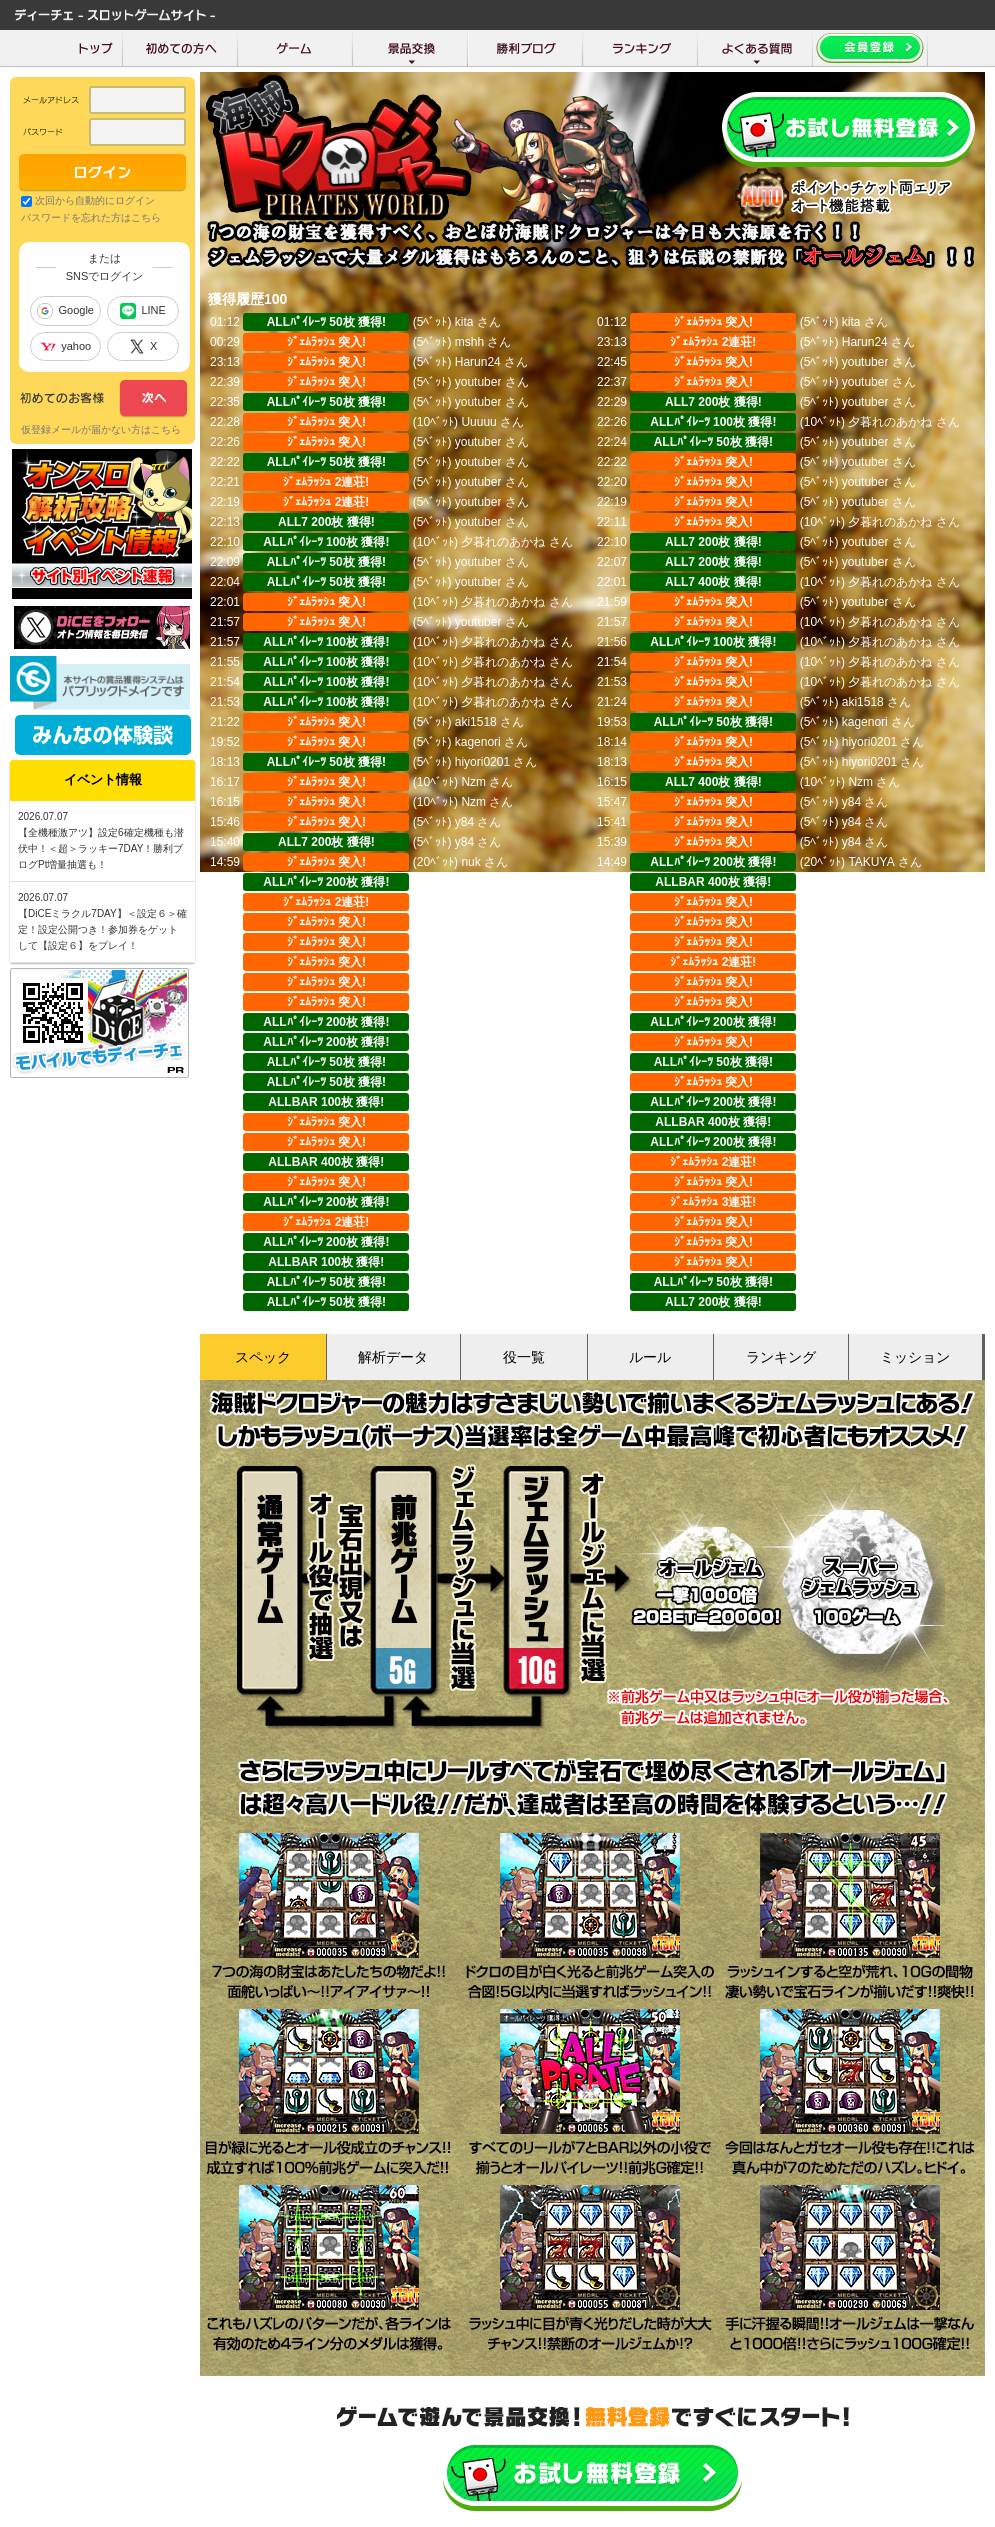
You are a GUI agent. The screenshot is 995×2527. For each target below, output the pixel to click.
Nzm (473, 782)
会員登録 (848, 129)
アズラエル (485, 1062)
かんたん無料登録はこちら (592, 2474)
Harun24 (865, 342)
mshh (469, 342)
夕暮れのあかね (890, 422)
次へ (103, 399)
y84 (851, 802)
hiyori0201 (869, 742)
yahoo (65, 346)
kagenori (865, 722)
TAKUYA (871, 862)
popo (855, 1262)
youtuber (865, 362)
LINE (142, 311)
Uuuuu (478, 422)
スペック (263, 1357)
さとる (473, 1002)
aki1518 (863, 702)
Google (65, 311)
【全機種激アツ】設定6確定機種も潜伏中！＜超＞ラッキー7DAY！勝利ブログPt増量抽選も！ (101, 848)
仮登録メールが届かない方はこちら (101, 429)
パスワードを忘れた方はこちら (91, 217)
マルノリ (485, 882)
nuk (470, 862)
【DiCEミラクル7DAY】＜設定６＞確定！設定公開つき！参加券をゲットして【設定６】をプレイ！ (102, 929)
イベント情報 (103, 779)
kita (464, 322)
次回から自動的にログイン (95, 200)
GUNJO (476, 1262)
